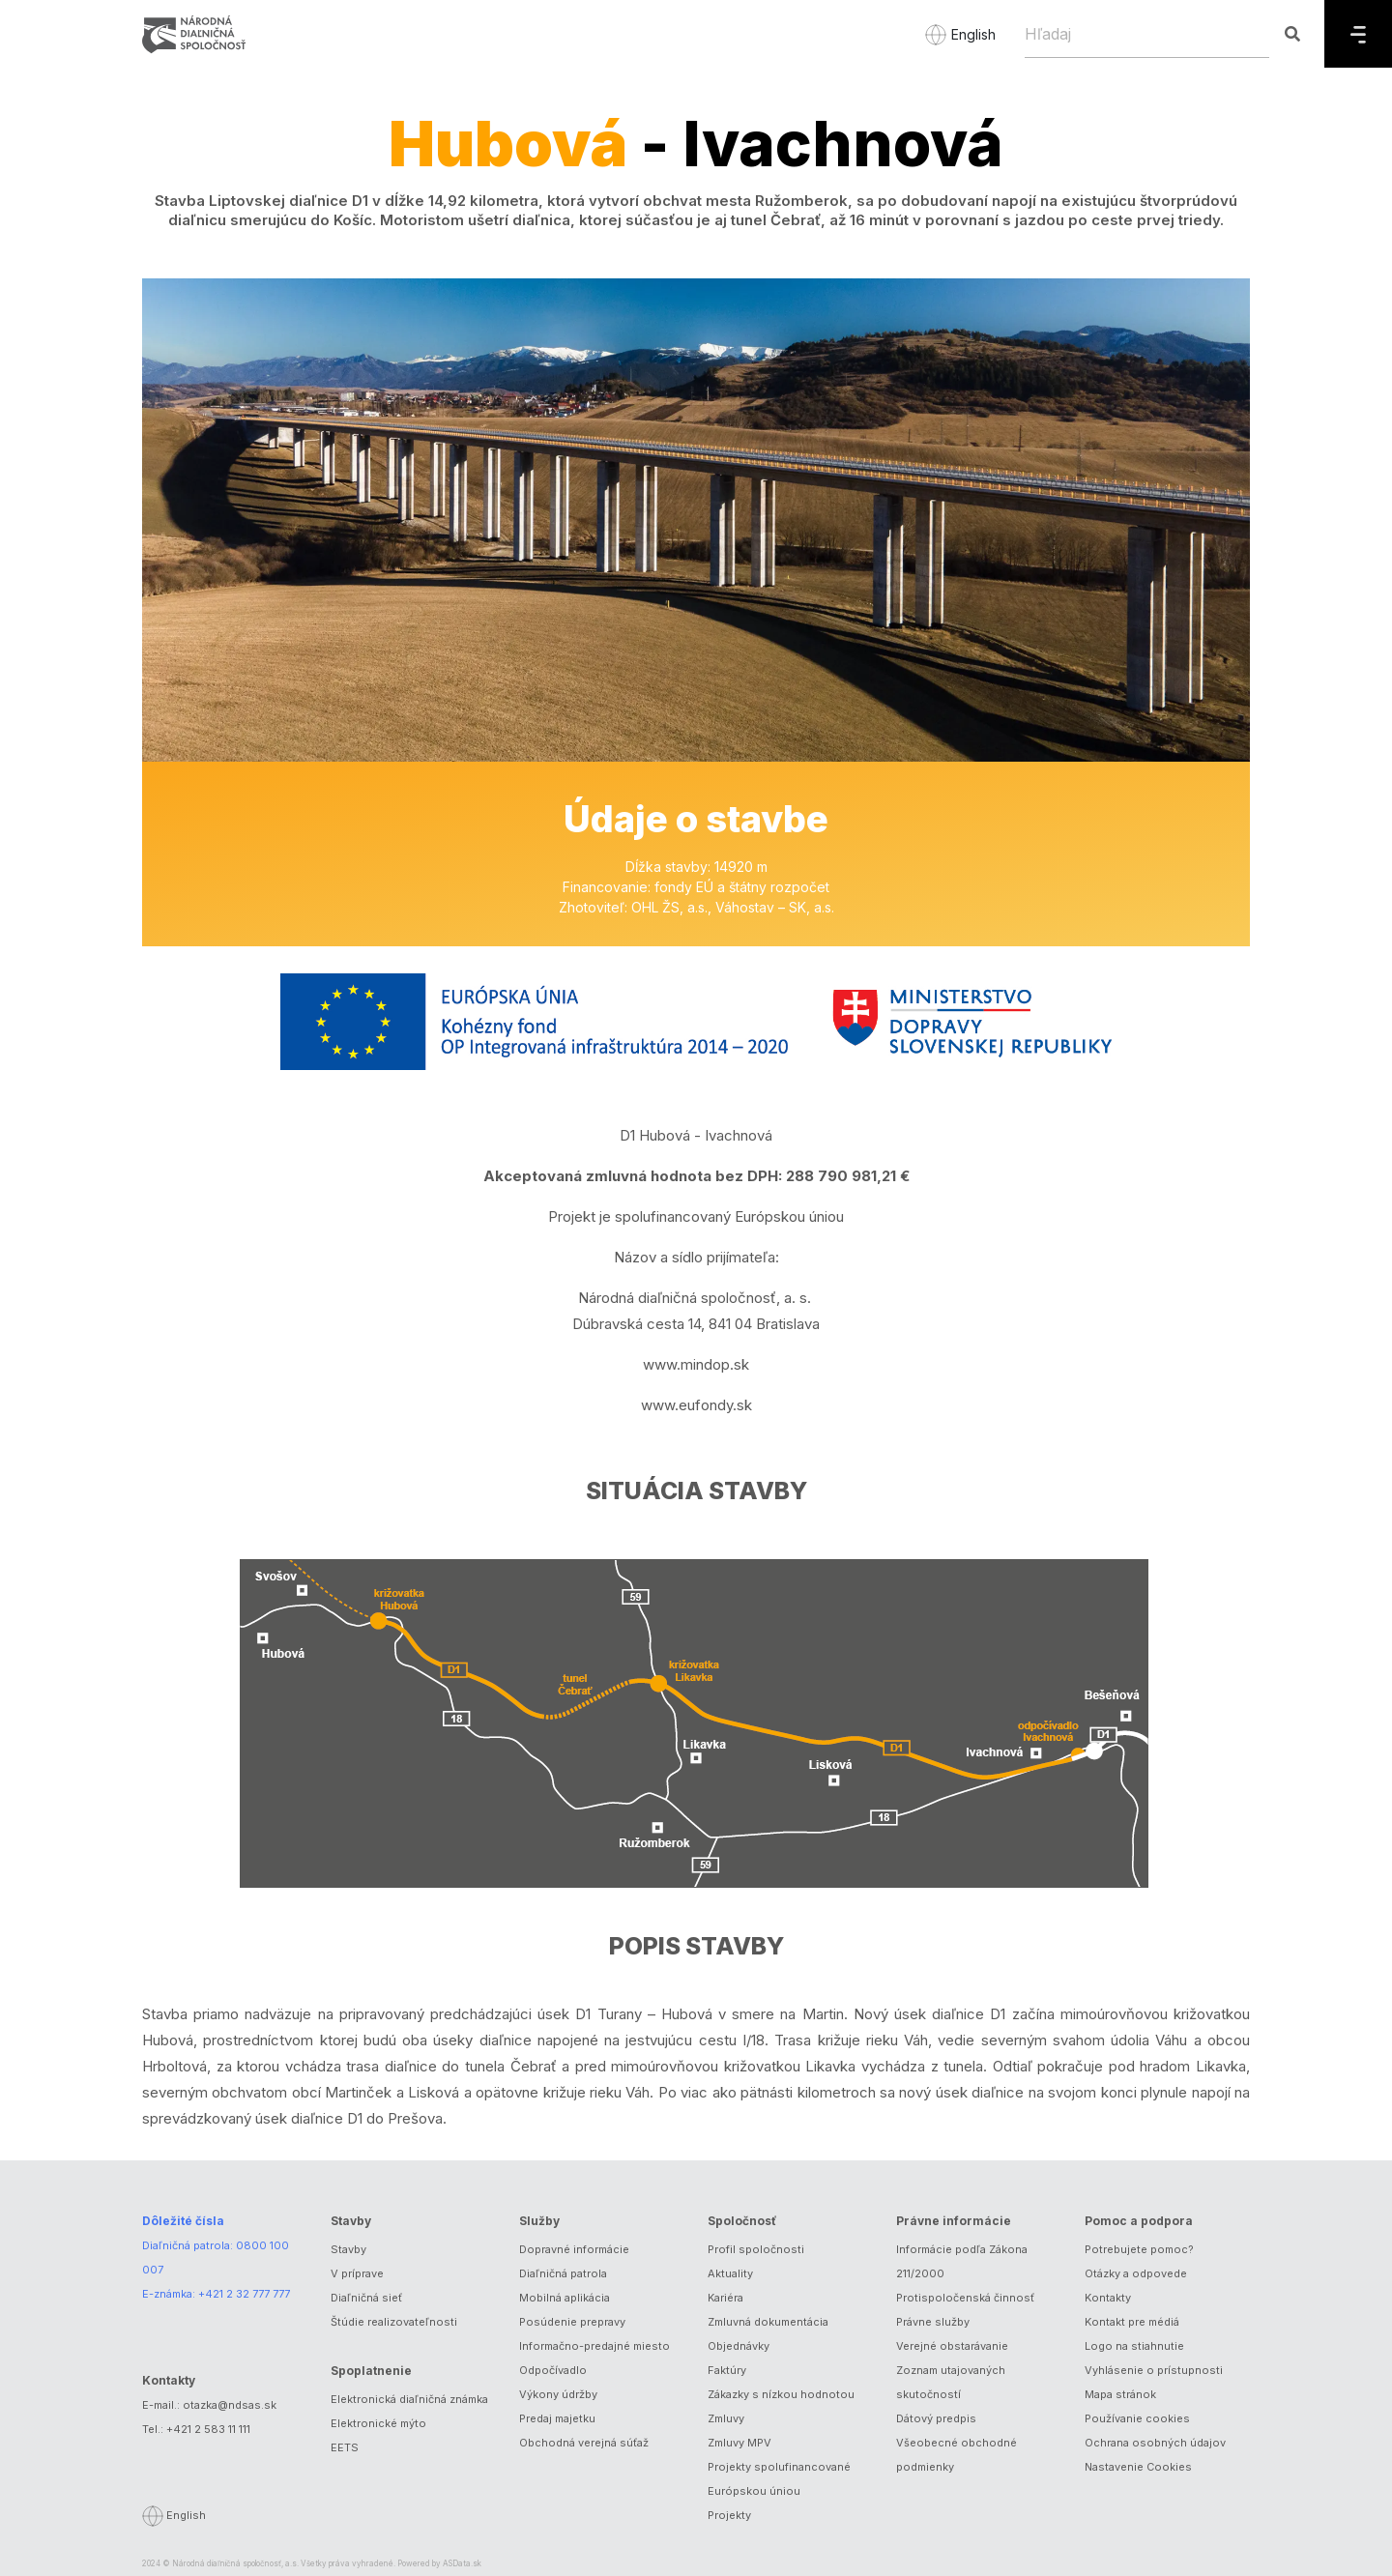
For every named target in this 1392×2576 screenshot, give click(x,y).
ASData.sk (462, 2563)
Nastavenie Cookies (1138, 2467)
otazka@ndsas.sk (229, 2405)
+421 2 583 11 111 (208, 2429)
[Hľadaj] (1147, 34)
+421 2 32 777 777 (244, 2294)
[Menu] (1358, 33)
